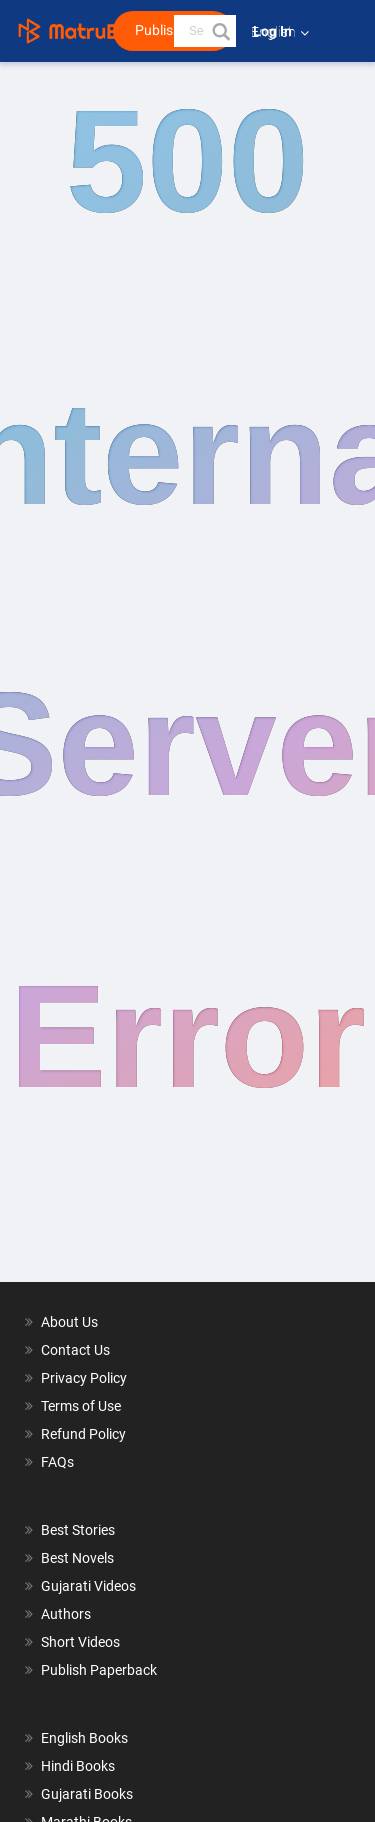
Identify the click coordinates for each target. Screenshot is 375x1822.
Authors (66, 1614)
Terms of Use (81, 1406)
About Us (69, 1322)
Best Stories (78, 1530)
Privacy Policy (84, 1378)
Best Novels (77, 1558)
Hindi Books (78, 1766)
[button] (220, 31)
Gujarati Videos (88, 1586)
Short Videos (80, 1642)
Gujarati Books (87, 1794)
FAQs (57, 1462)
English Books (84, 1738)
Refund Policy (83, 1434)
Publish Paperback (99, 1670)
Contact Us (75, 1350)
